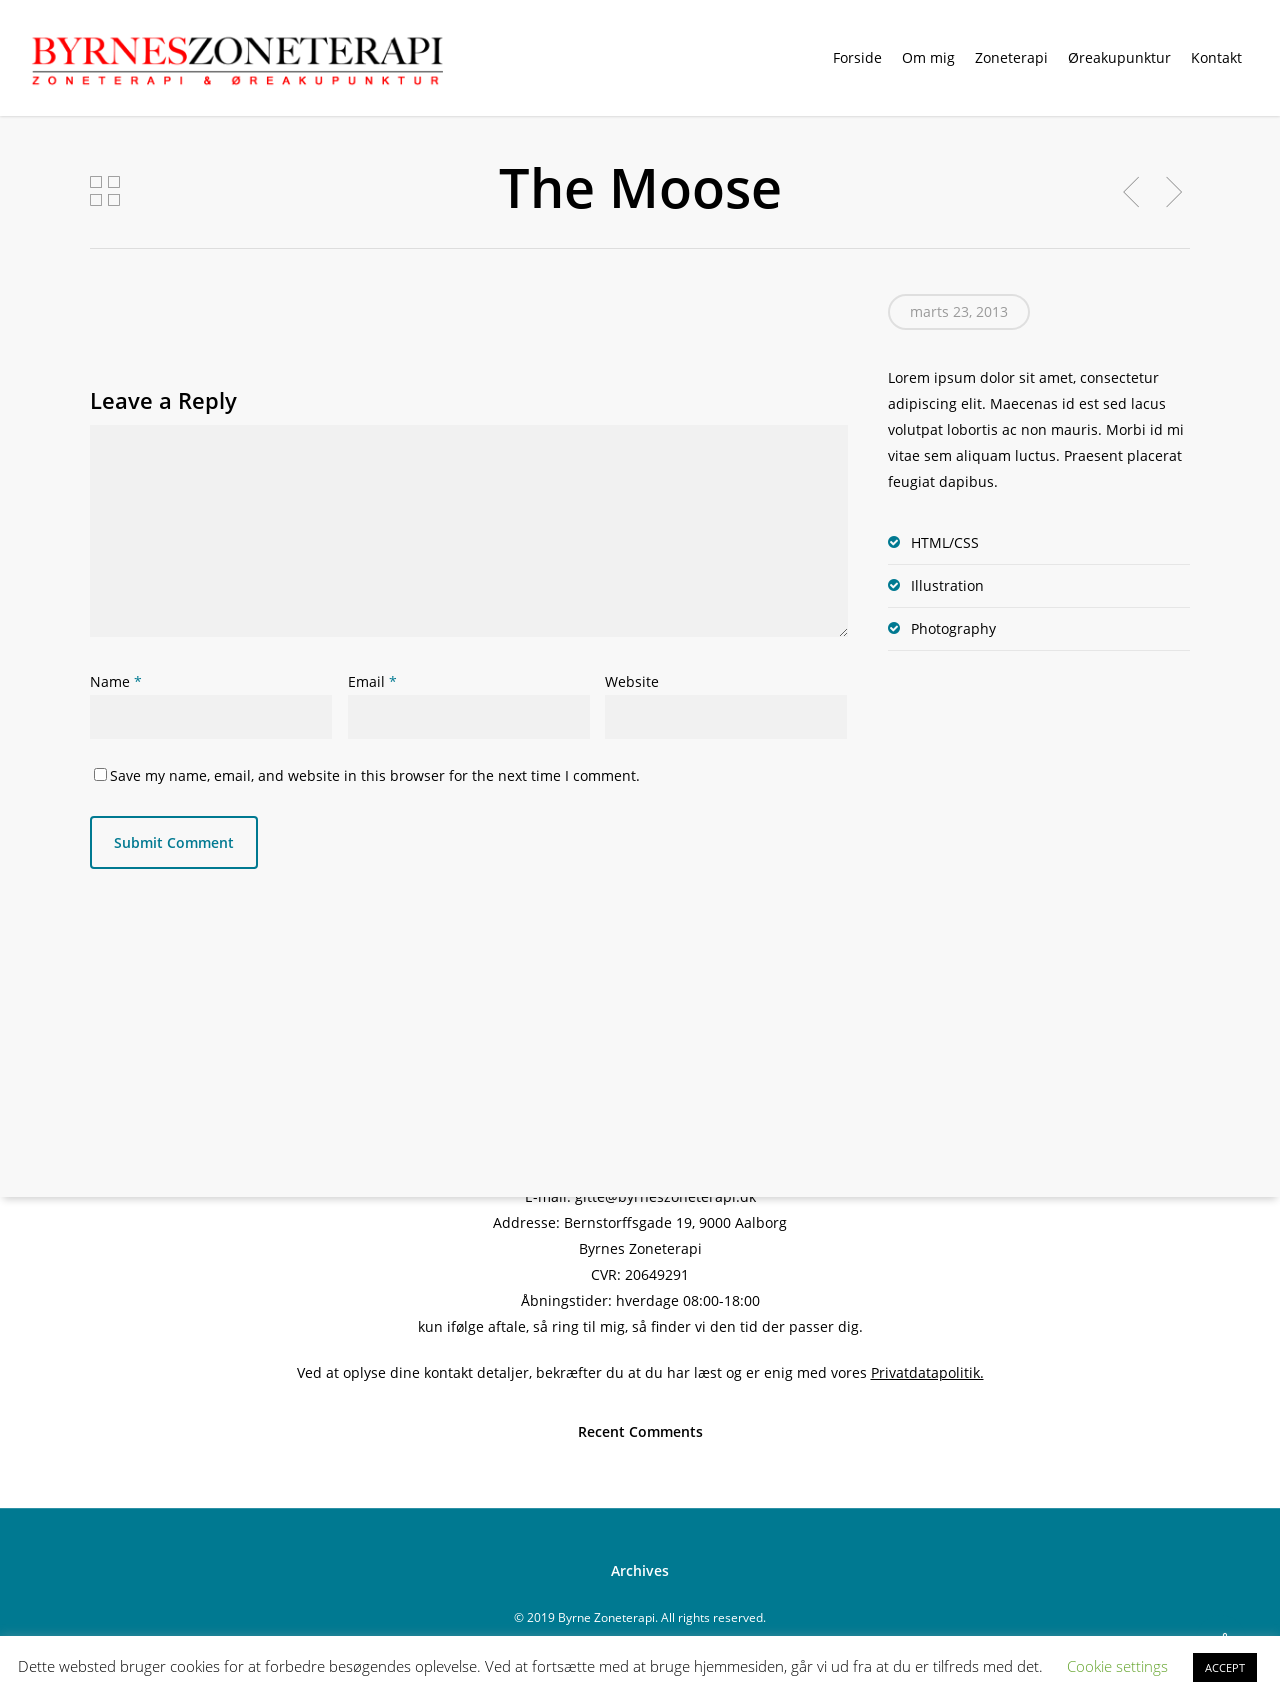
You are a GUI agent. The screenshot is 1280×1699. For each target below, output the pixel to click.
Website (632, 681)
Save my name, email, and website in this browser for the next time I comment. (375, 775)
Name (116, 681)
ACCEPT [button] (1225, 1667)
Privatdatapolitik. (927, 1372)
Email (372, 681)
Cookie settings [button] (1117, 1666)
